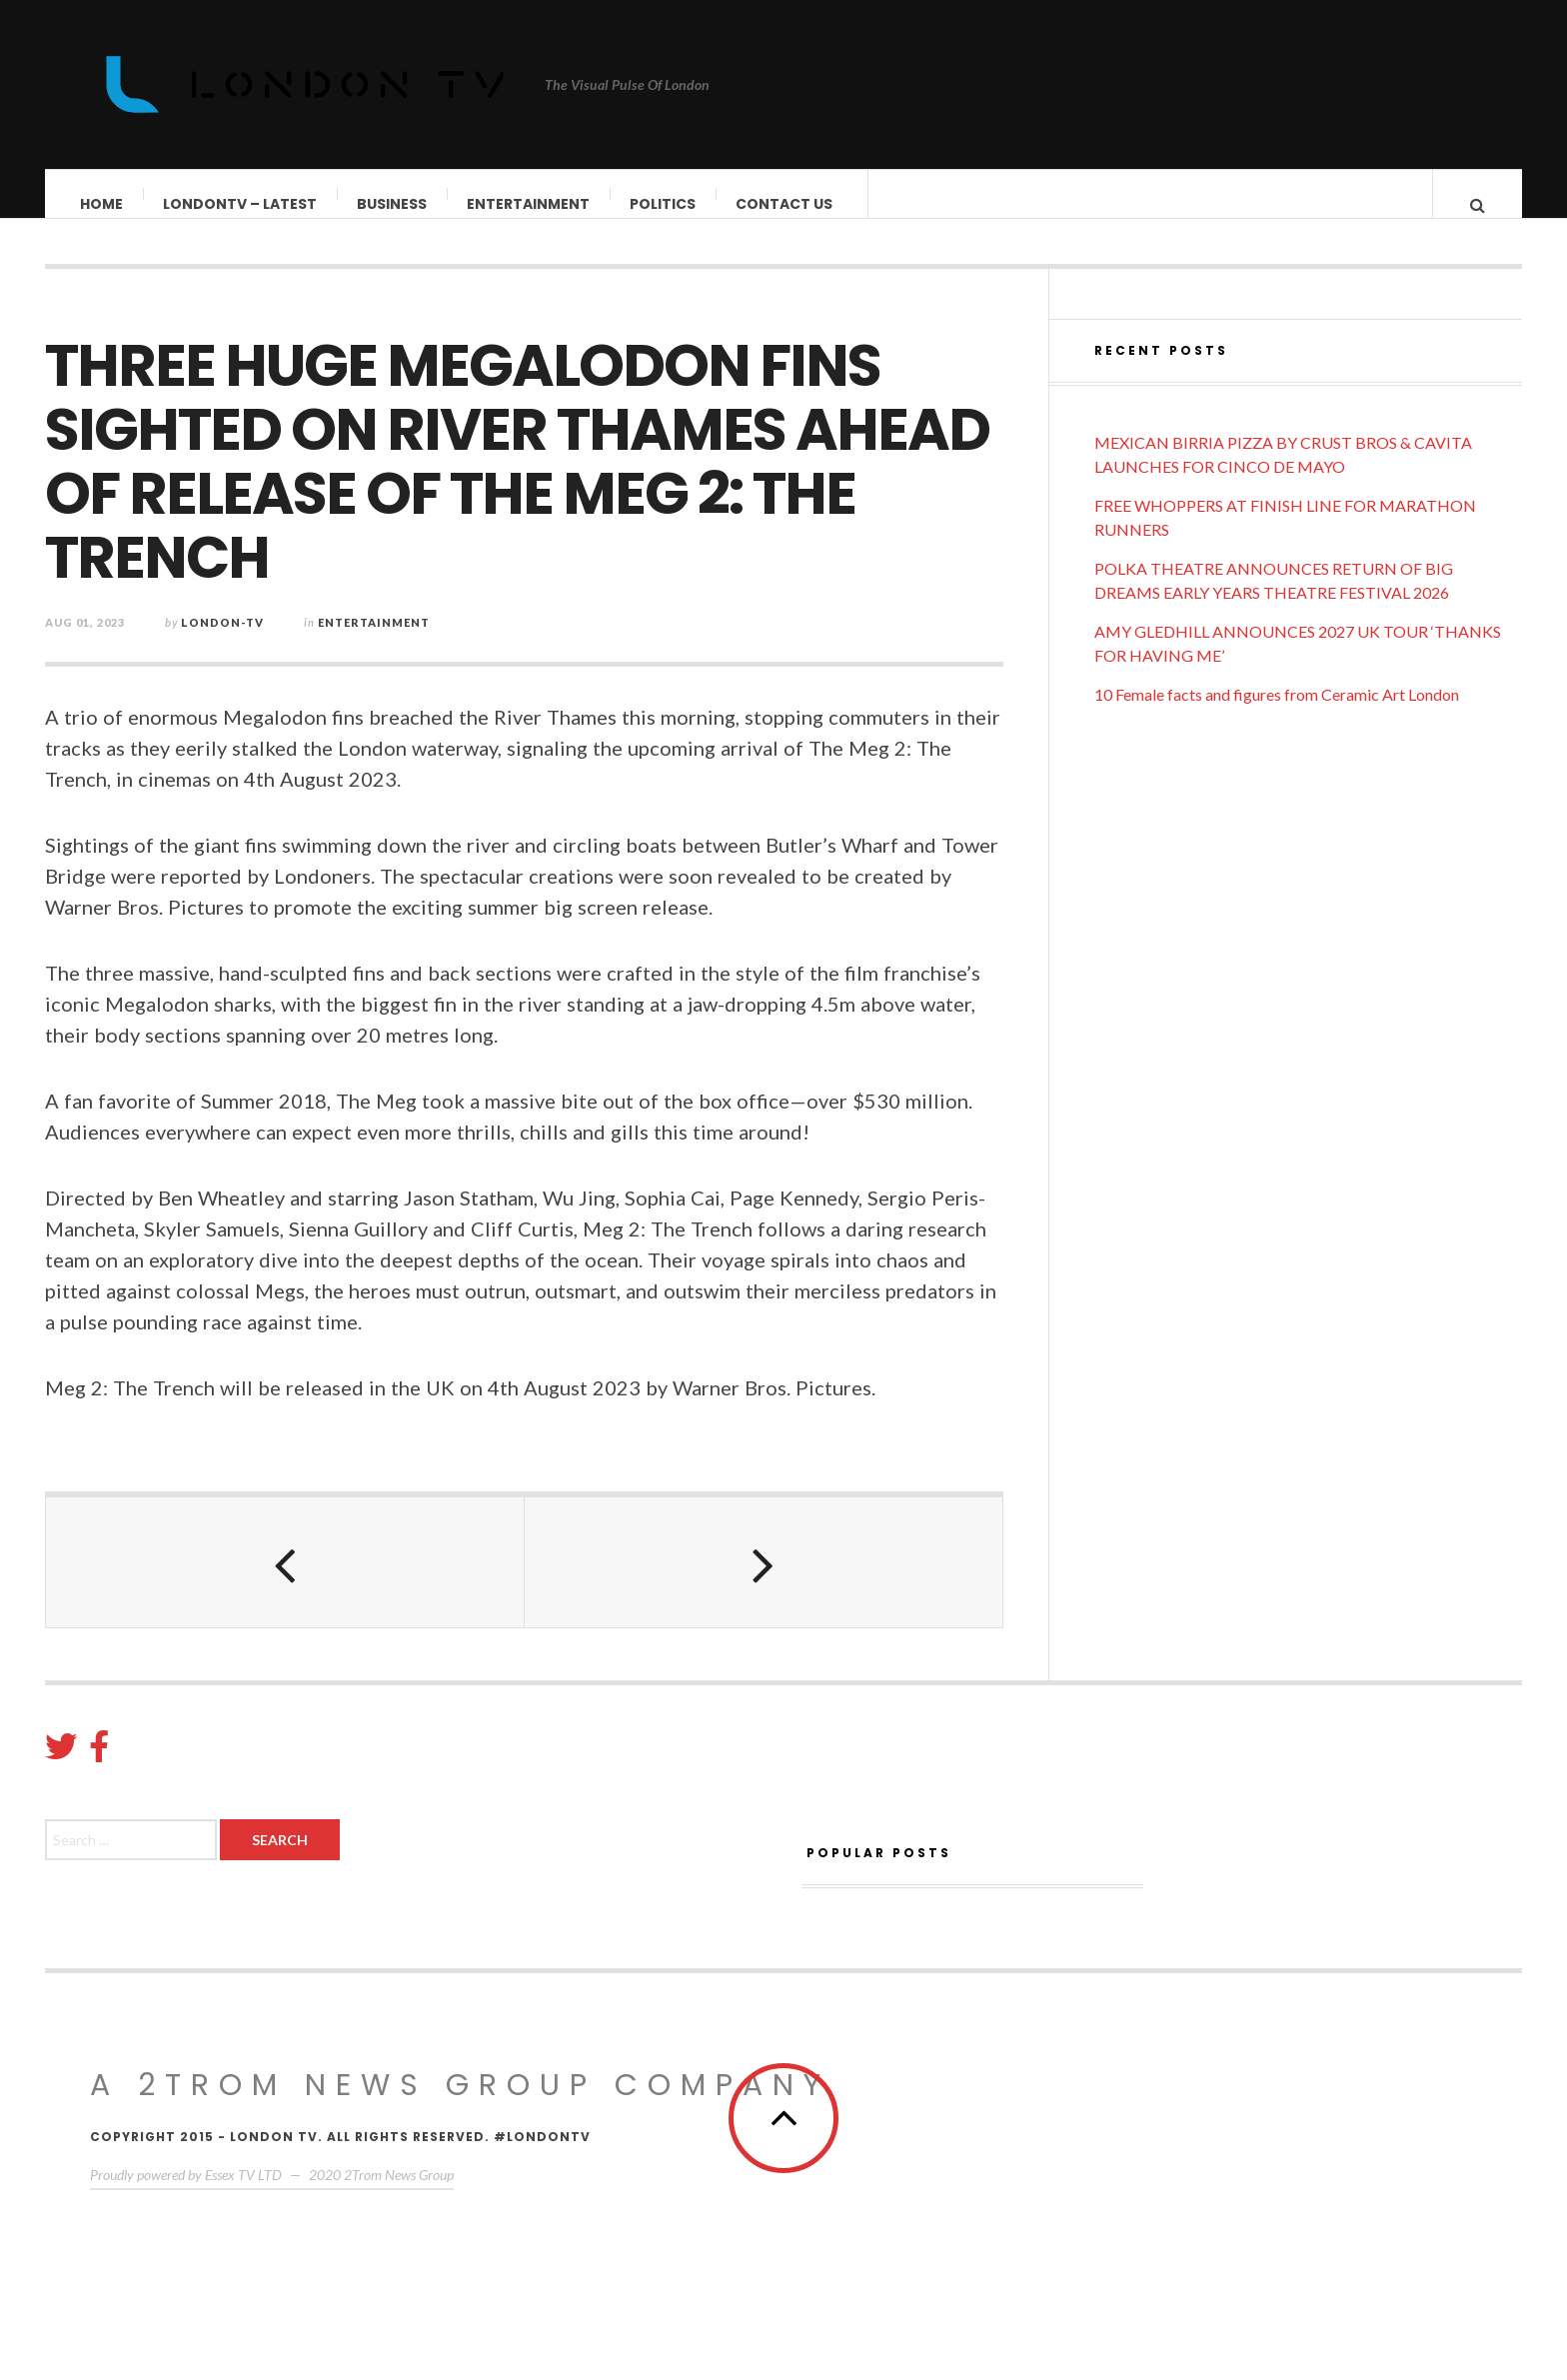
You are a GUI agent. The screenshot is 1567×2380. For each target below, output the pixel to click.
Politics (664, 204)
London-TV (222, 642)
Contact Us (785, 204)
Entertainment (529, 204)
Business (393, 204)
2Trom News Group (399, 2194)
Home (102, 204)
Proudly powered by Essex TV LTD (186, 2194)
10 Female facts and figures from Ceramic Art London (1276, 714)
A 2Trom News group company (460, 2105)
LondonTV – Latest (241, 204)
